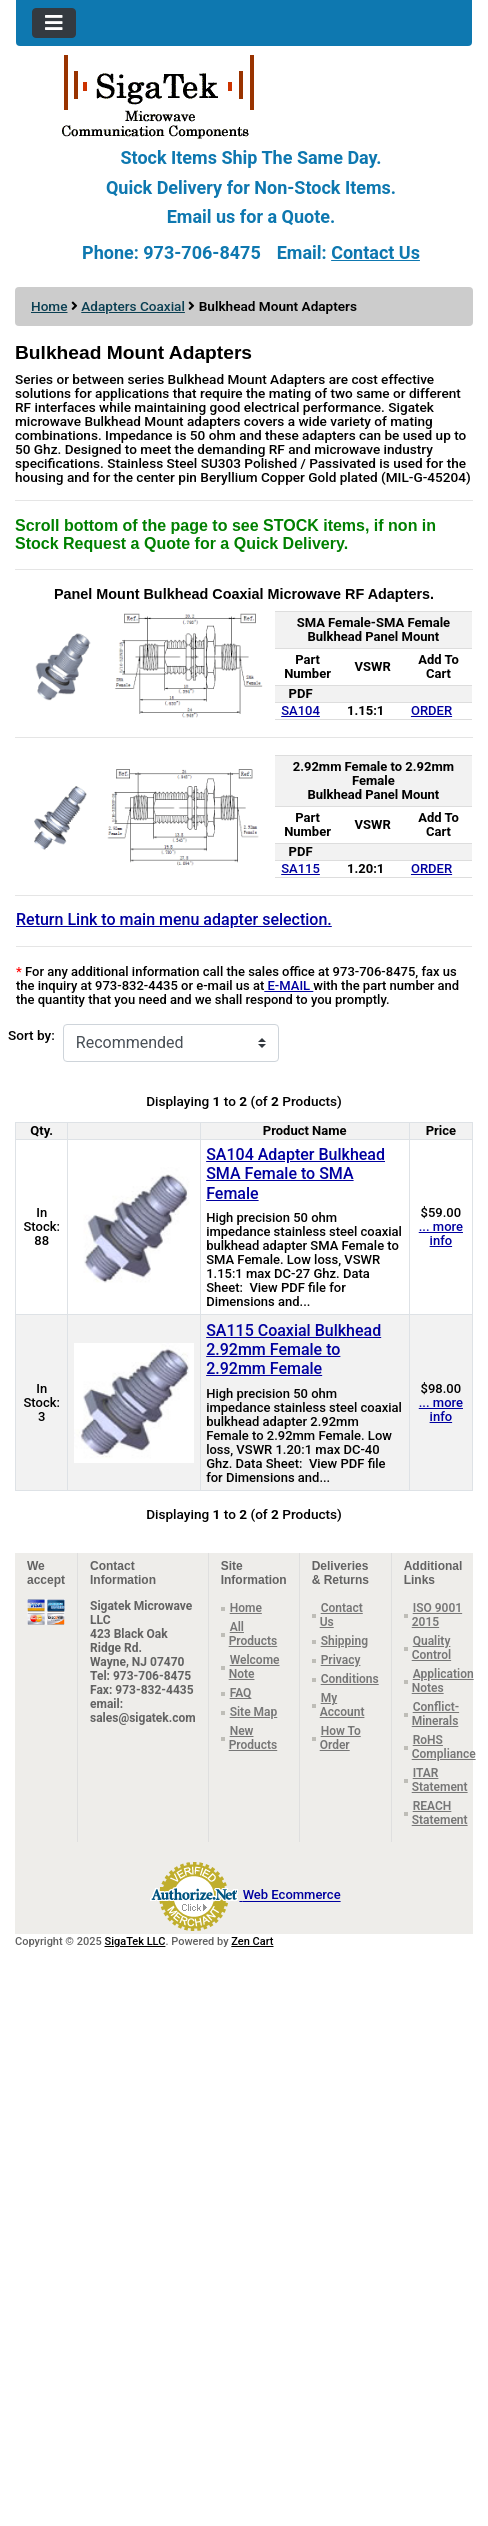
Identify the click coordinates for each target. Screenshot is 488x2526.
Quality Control (431, 1648)
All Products (253, 1634)
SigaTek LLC (135, 1941)
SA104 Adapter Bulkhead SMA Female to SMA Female (295, 1173)
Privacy (341, 1660)
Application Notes (443, 1681)
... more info (441, 1233)
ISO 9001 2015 (437, 1615)
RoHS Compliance (444, 1747)
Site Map (254, 1712)
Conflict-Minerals (435, 1714)
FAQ (241, 1693)
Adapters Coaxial (133, 306)
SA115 (300, 868)
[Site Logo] (244, 95)
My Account (342, 1705)
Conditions (350, 1679)
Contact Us (375, 252)
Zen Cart (252, 1941)
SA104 (300, 710)
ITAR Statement (440, 1780)
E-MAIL (288, 985)
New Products (253, 1738)
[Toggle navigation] (54, 23)
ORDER (431, 710)
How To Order (340, 1738)
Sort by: (31, 1035)
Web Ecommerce (292, 1895)
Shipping (344, 1641)
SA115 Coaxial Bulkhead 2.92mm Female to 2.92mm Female (293, 1349)
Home (49, 306)
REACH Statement (440, 1813)
